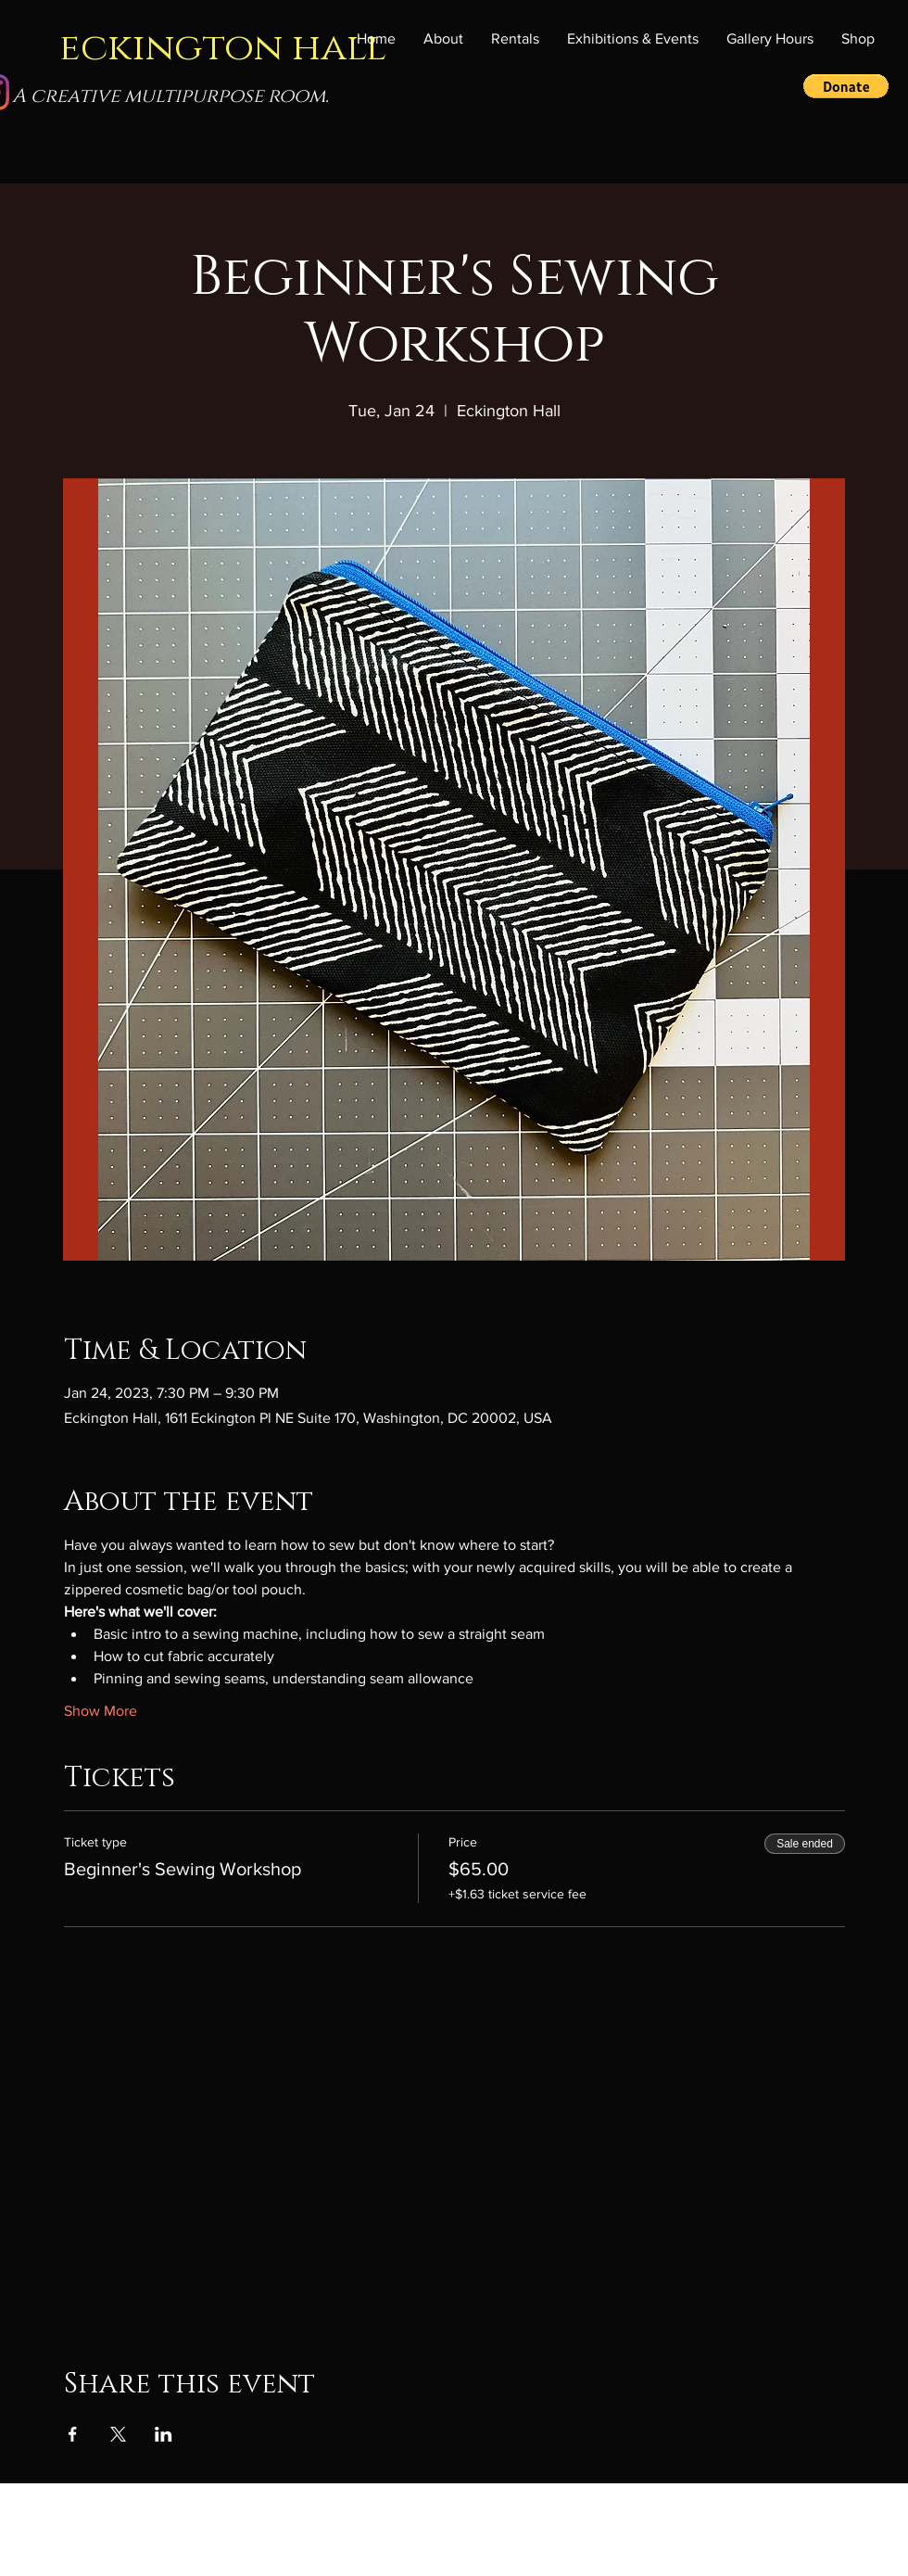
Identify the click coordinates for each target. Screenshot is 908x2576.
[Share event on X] (118, 2434)
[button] (633, 39)
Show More (100, 1711)
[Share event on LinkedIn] (163, 2434)
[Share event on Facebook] (73, 2434)
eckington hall (222, 47)
